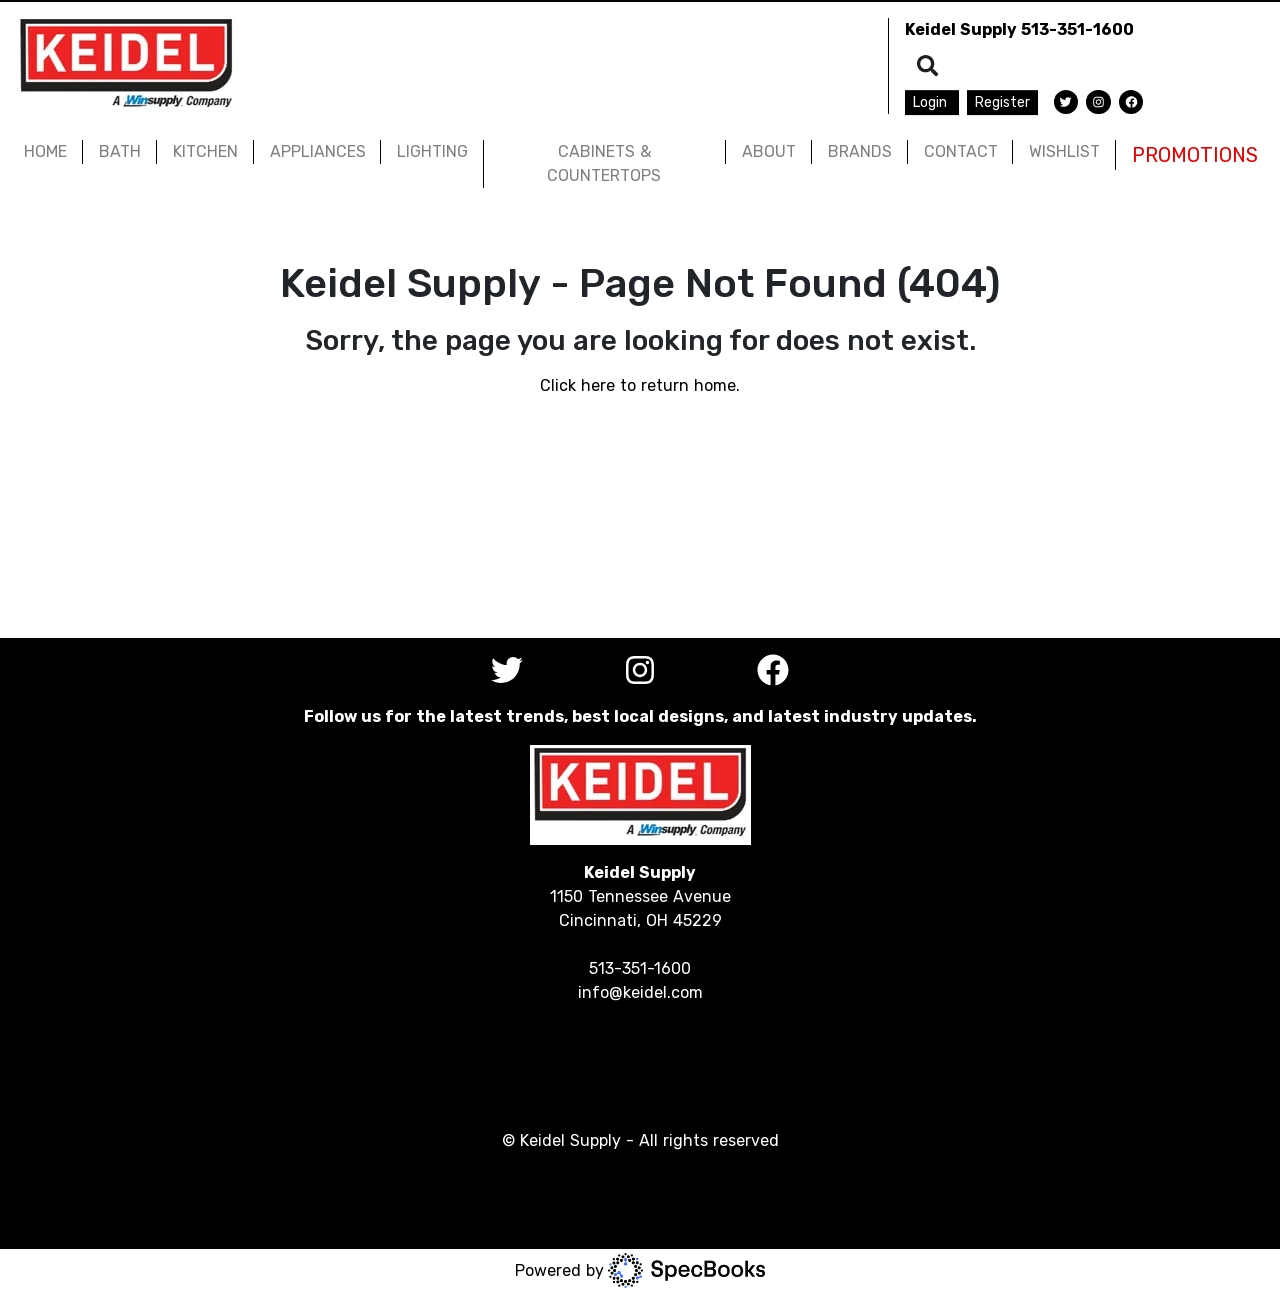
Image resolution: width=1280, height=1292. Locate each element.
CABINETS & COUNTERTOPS (604, 163)
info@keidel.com (640, 992)
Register (1002, 102)
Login (932, 102)
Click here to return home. (640, 385)
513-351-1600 (1077, 29)
